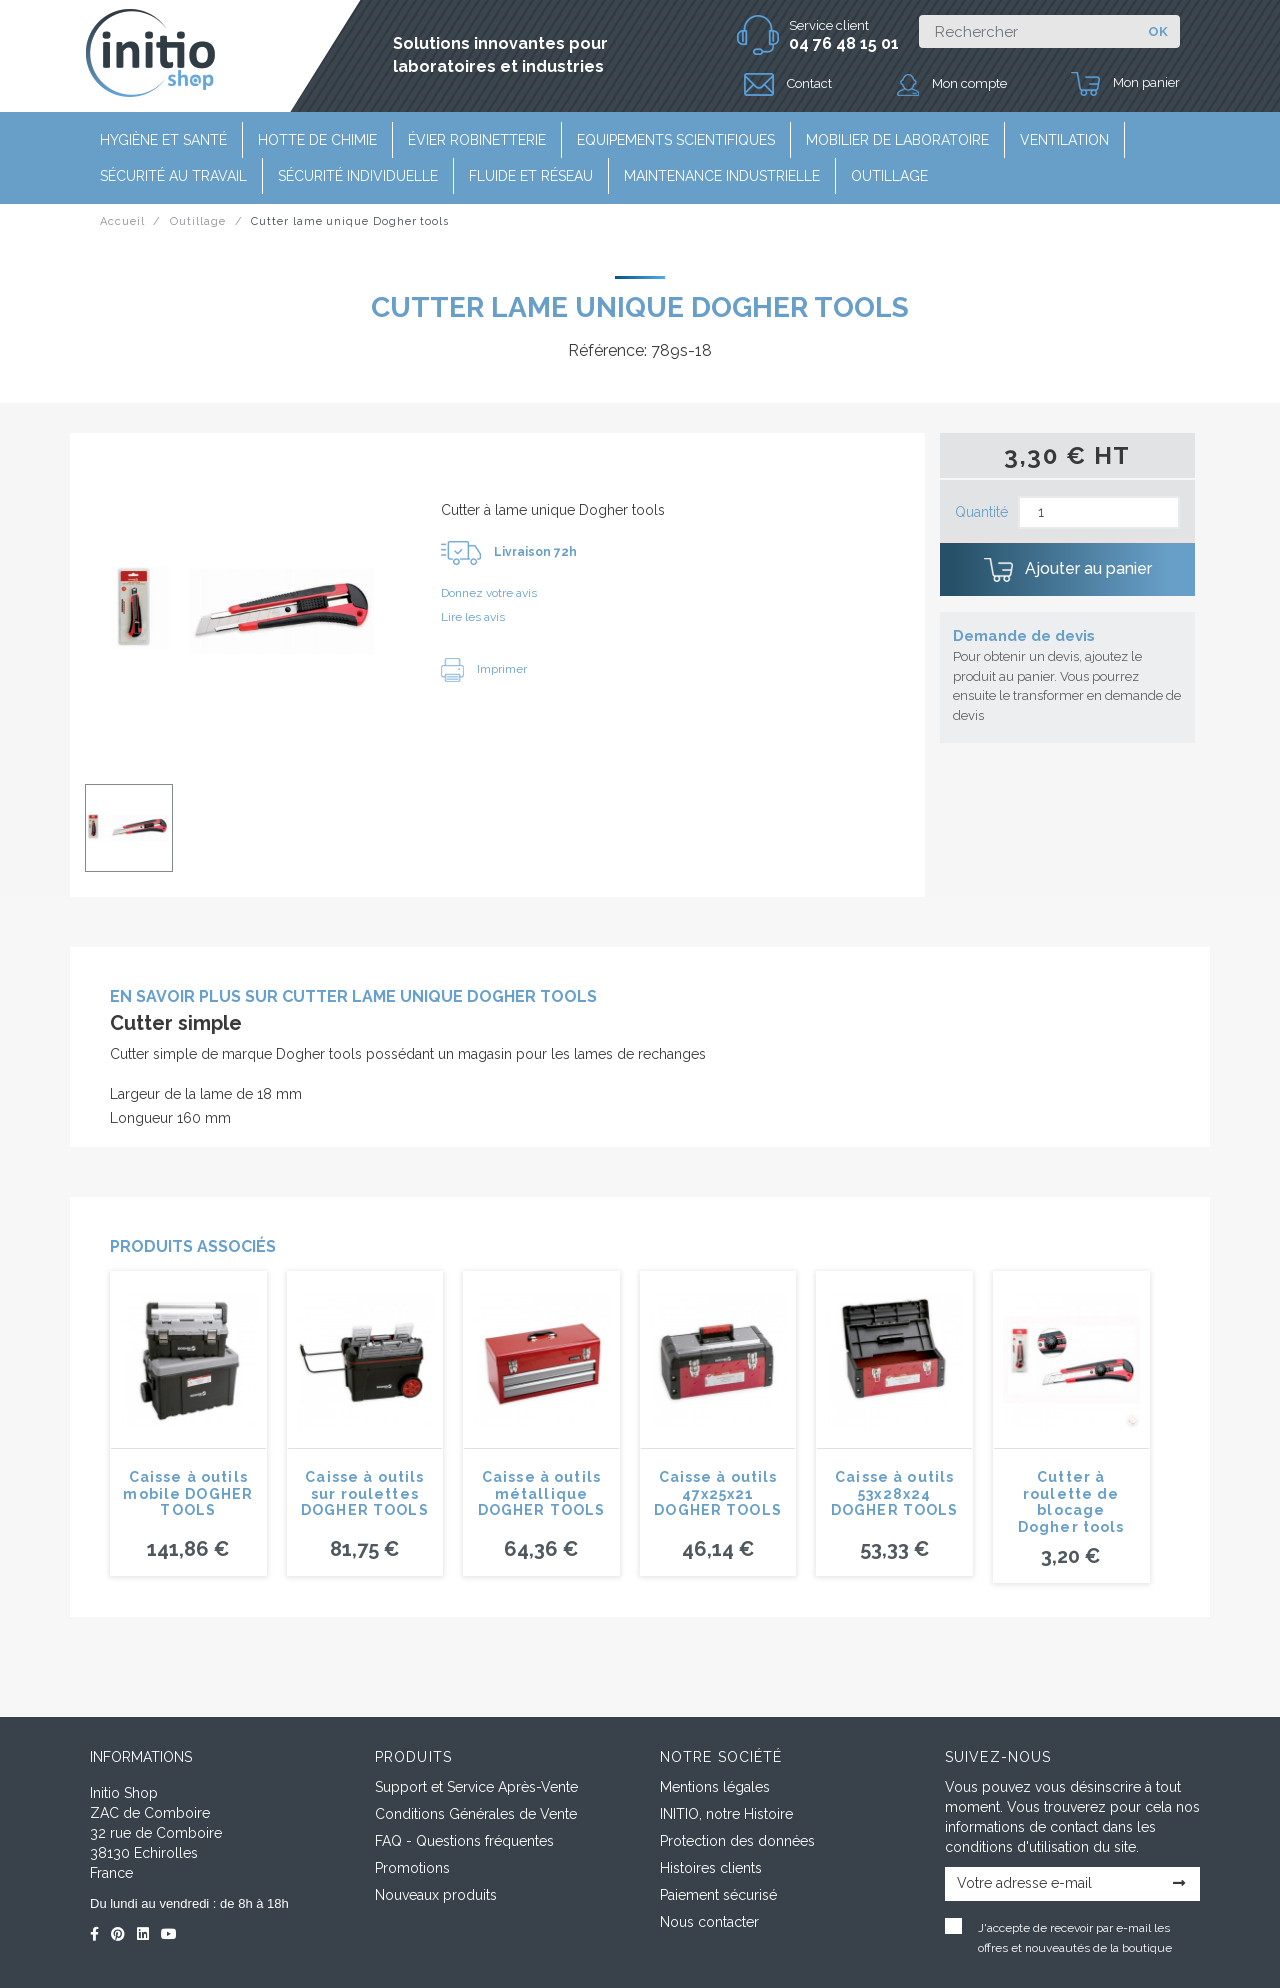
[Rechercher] (1027, 31)
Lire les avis (473, 617)
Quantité (981, 512)
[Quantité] (1099, 512)
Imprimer (484, 669)
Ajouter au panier (1068, 570)
